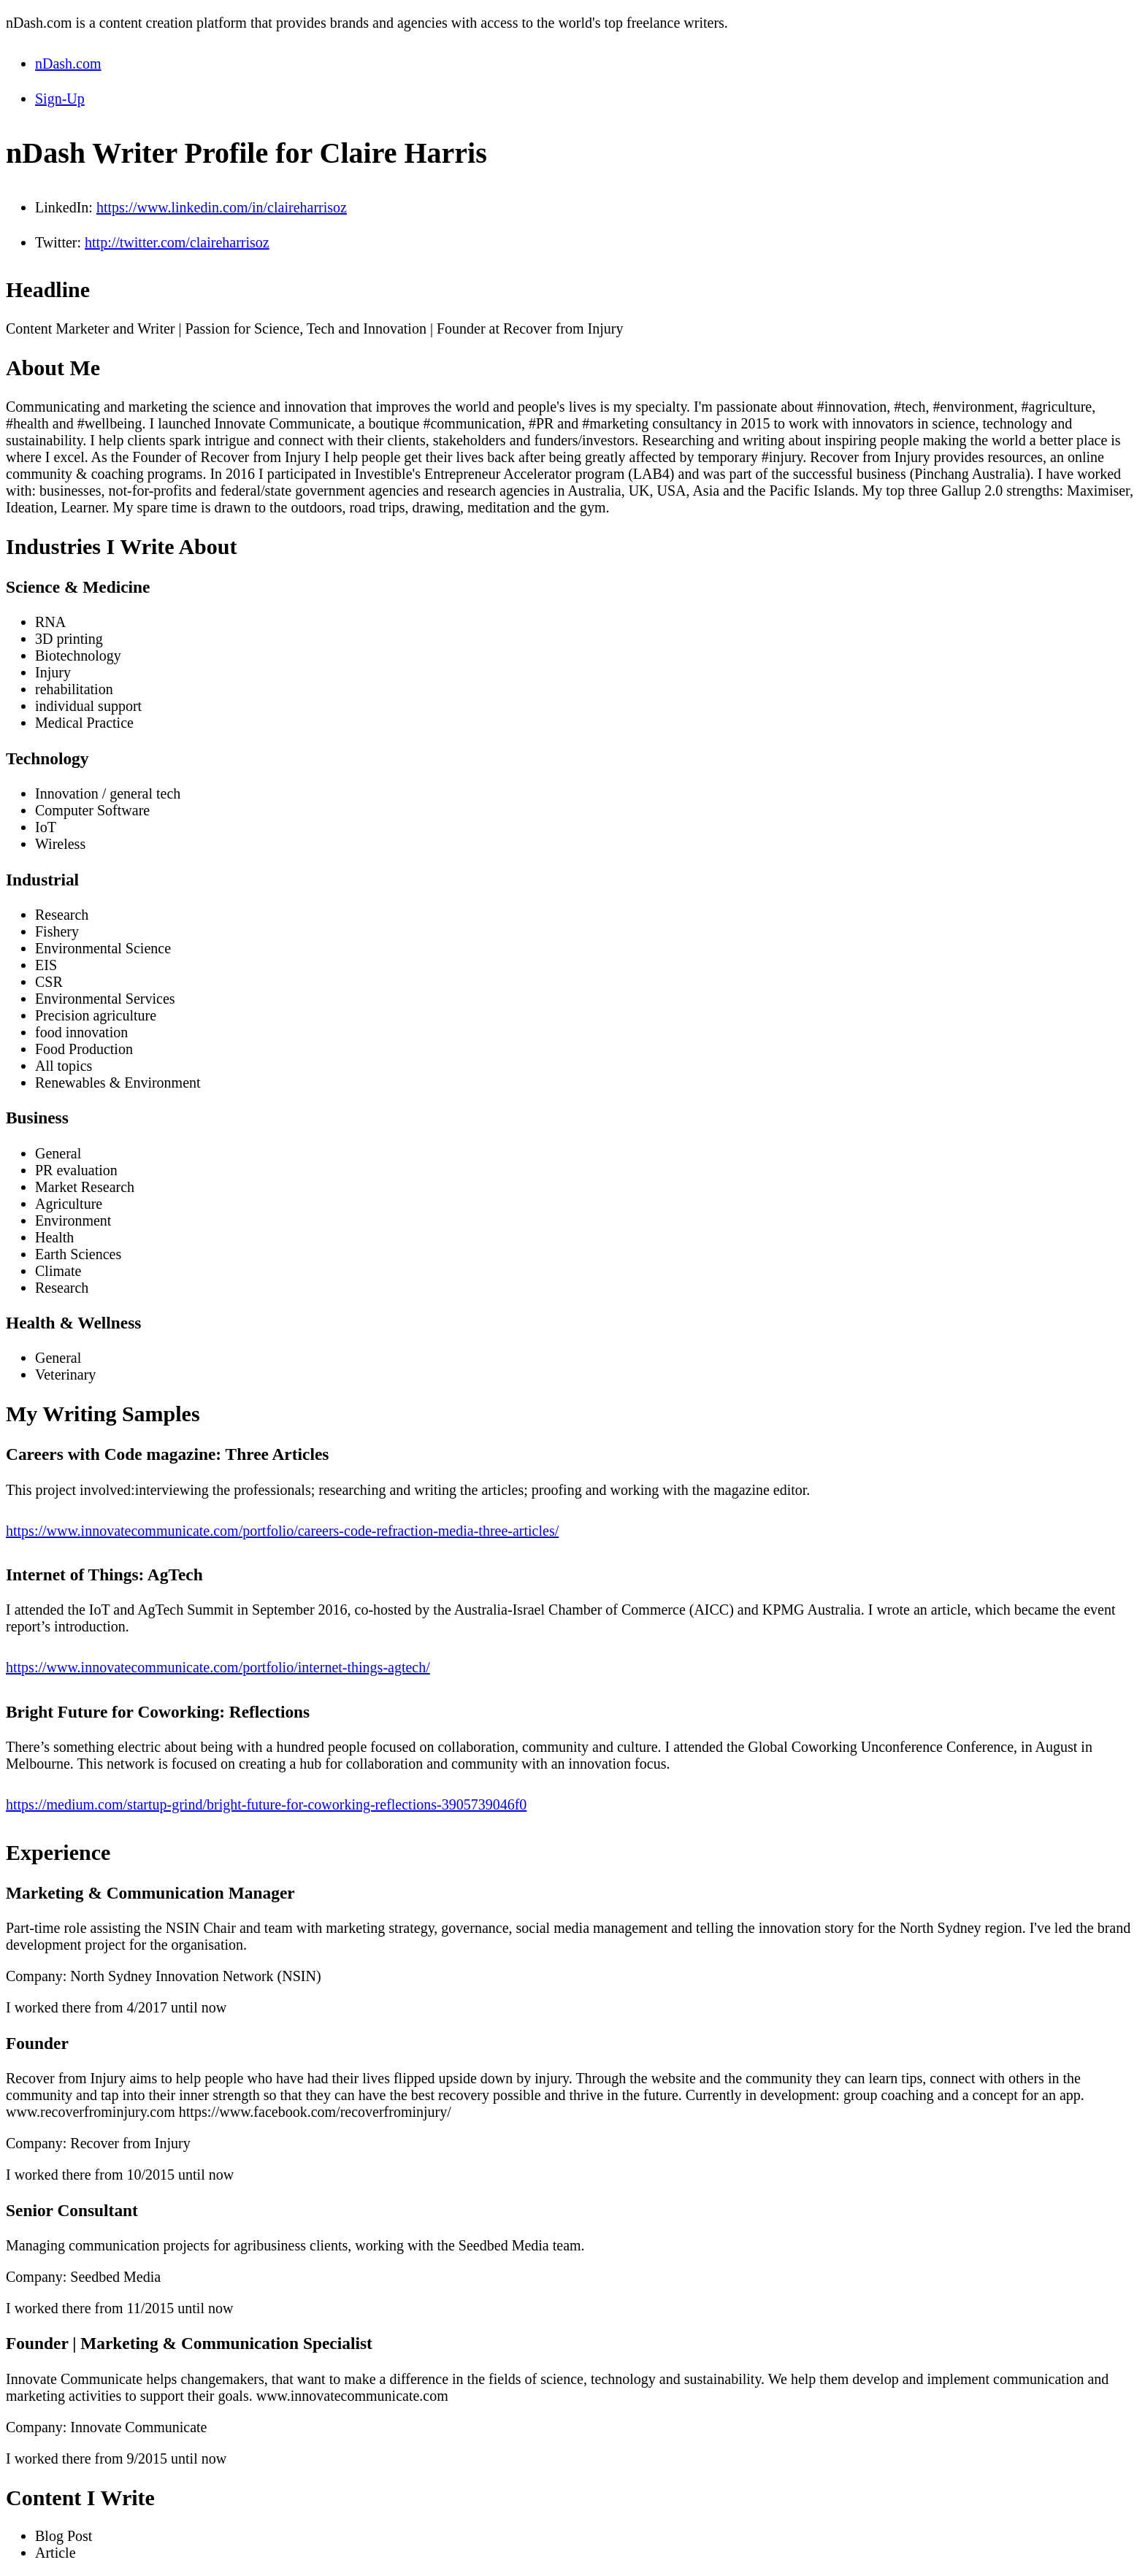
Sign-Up (60, 99)
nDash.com (68, 63)
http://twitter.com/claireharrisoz (177, 242)
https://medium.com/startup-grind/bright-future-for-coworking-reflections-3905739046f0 (266, 1804)
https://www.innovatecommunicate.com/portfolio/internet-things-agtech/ (218, 1667)
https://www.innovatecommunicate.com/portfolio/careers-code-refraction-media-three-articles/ (282, 1531)
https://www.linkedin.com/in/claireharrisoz (221, 207)
